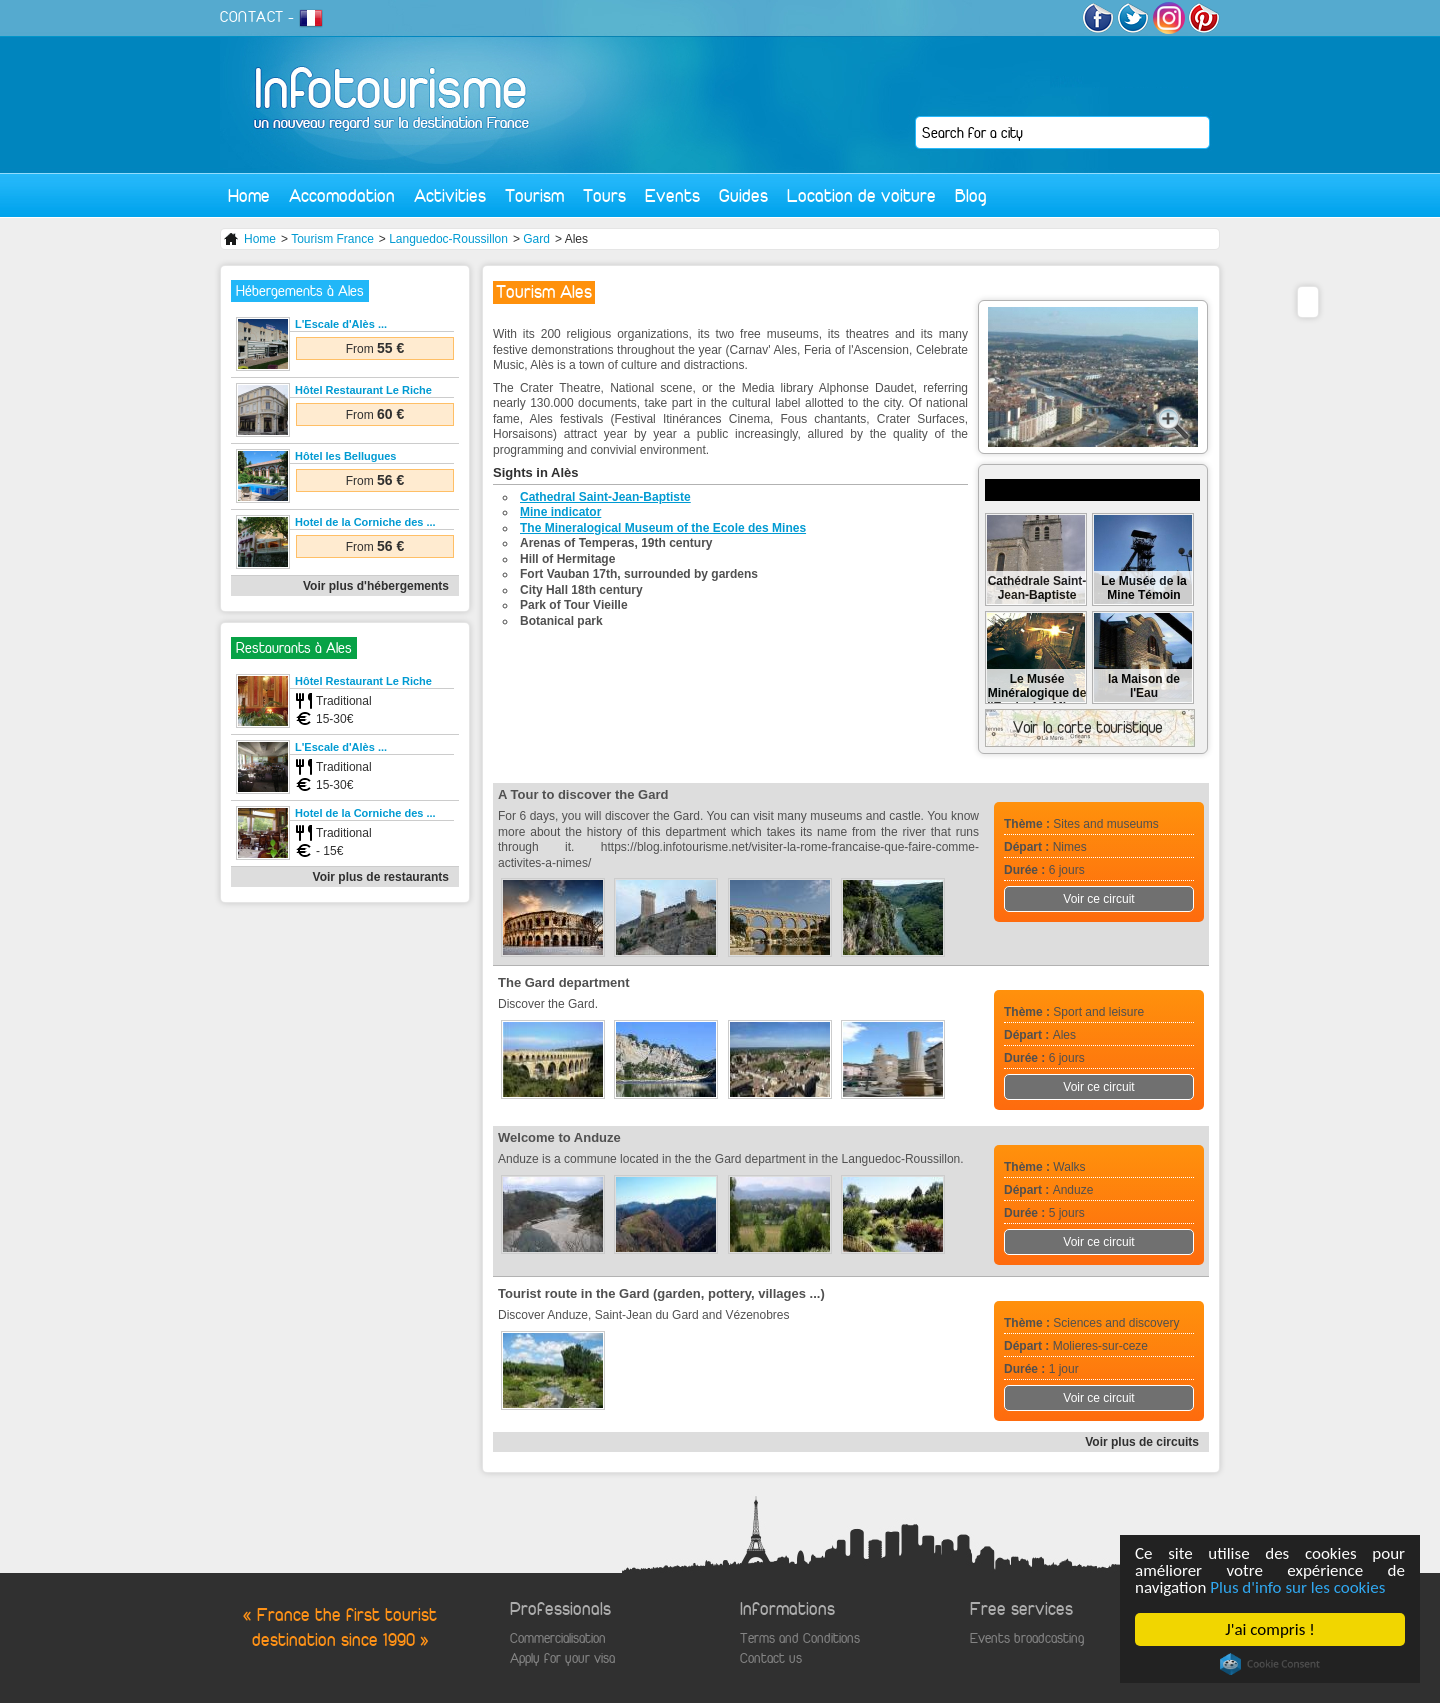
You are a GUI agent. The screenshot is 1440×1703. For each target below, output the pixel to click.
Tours (604, 195)
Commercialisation (558, 1638)
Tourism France (332, 239)
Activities (450, 195)
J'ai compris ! (1269, 1629)
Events (672, 195)
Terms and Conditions (800, 1638)
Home (249, 195)
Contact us (771, 1658)
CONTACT (252, 17)
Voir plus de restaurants (381, 877)
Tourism (534, 195)
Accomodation (342, 195)
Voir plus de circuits (1142, 1442)
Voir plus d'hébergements (376, 586)
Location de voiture (861, 195)
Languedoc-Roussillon (448, 239)
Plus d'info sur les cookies (1297, 1587)
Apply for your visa (562, 1658)
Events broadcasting (1027, 1638)
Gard (536, 239)
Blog (971, 195)
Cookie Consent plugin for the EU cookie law (1270, 1664)
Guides (743, 195)
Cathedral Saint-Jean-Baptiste (605, 497)
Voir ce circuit (1098, 899)
